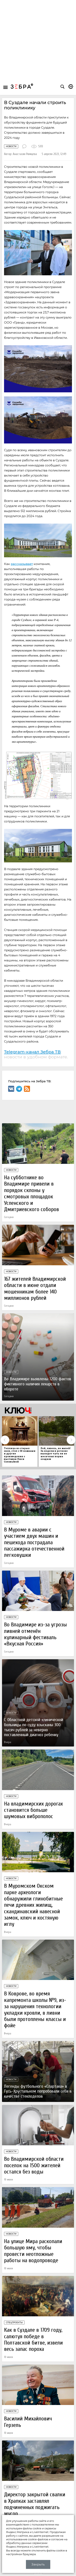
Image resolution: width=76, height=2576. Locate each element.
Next (71, 1439)
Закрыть (38, 2564)
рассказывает (22, 564)
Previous (4, 1439)
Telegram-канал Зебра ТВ (32, 1051)
